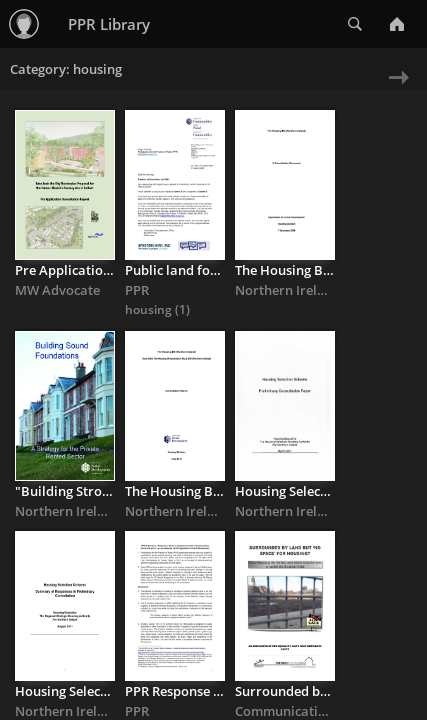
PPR (137, 290)
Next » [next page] (394, 90)
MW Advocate (57, 290)
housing (150, 309)
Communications (287, 711)
